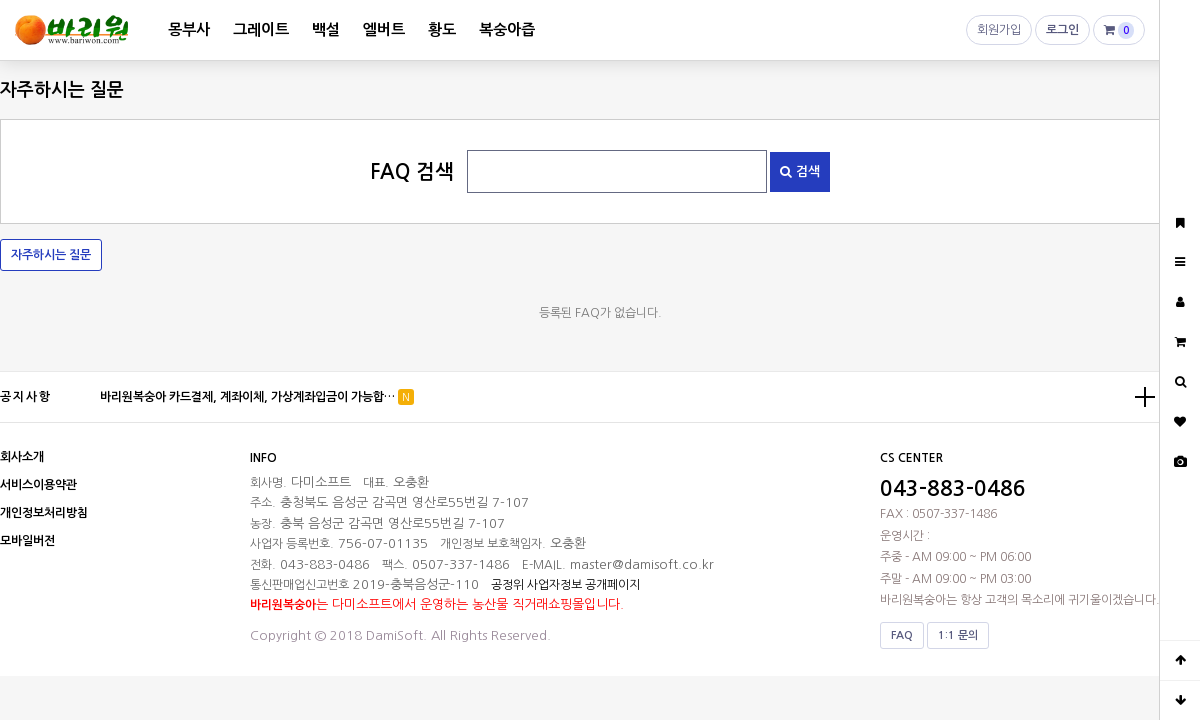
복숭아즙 (507, 29)
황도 (442, 29)
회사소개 (22, 457)
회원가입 (999, 34)
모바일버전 (27, 541)
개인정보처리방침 (44, 513)
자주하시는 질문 (51, 255)
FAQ (902, 635)
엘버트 (384, 29)
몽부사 (189, 29)
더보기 (1145, 397)
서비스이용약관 (38, 485)
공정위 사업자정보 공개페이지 (565, 585)
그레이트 (261, 29)
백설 (326, 29)
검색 (800, 171)
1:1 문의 (958, 635)
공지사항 (26, 397)
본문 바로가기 (0, 0)
